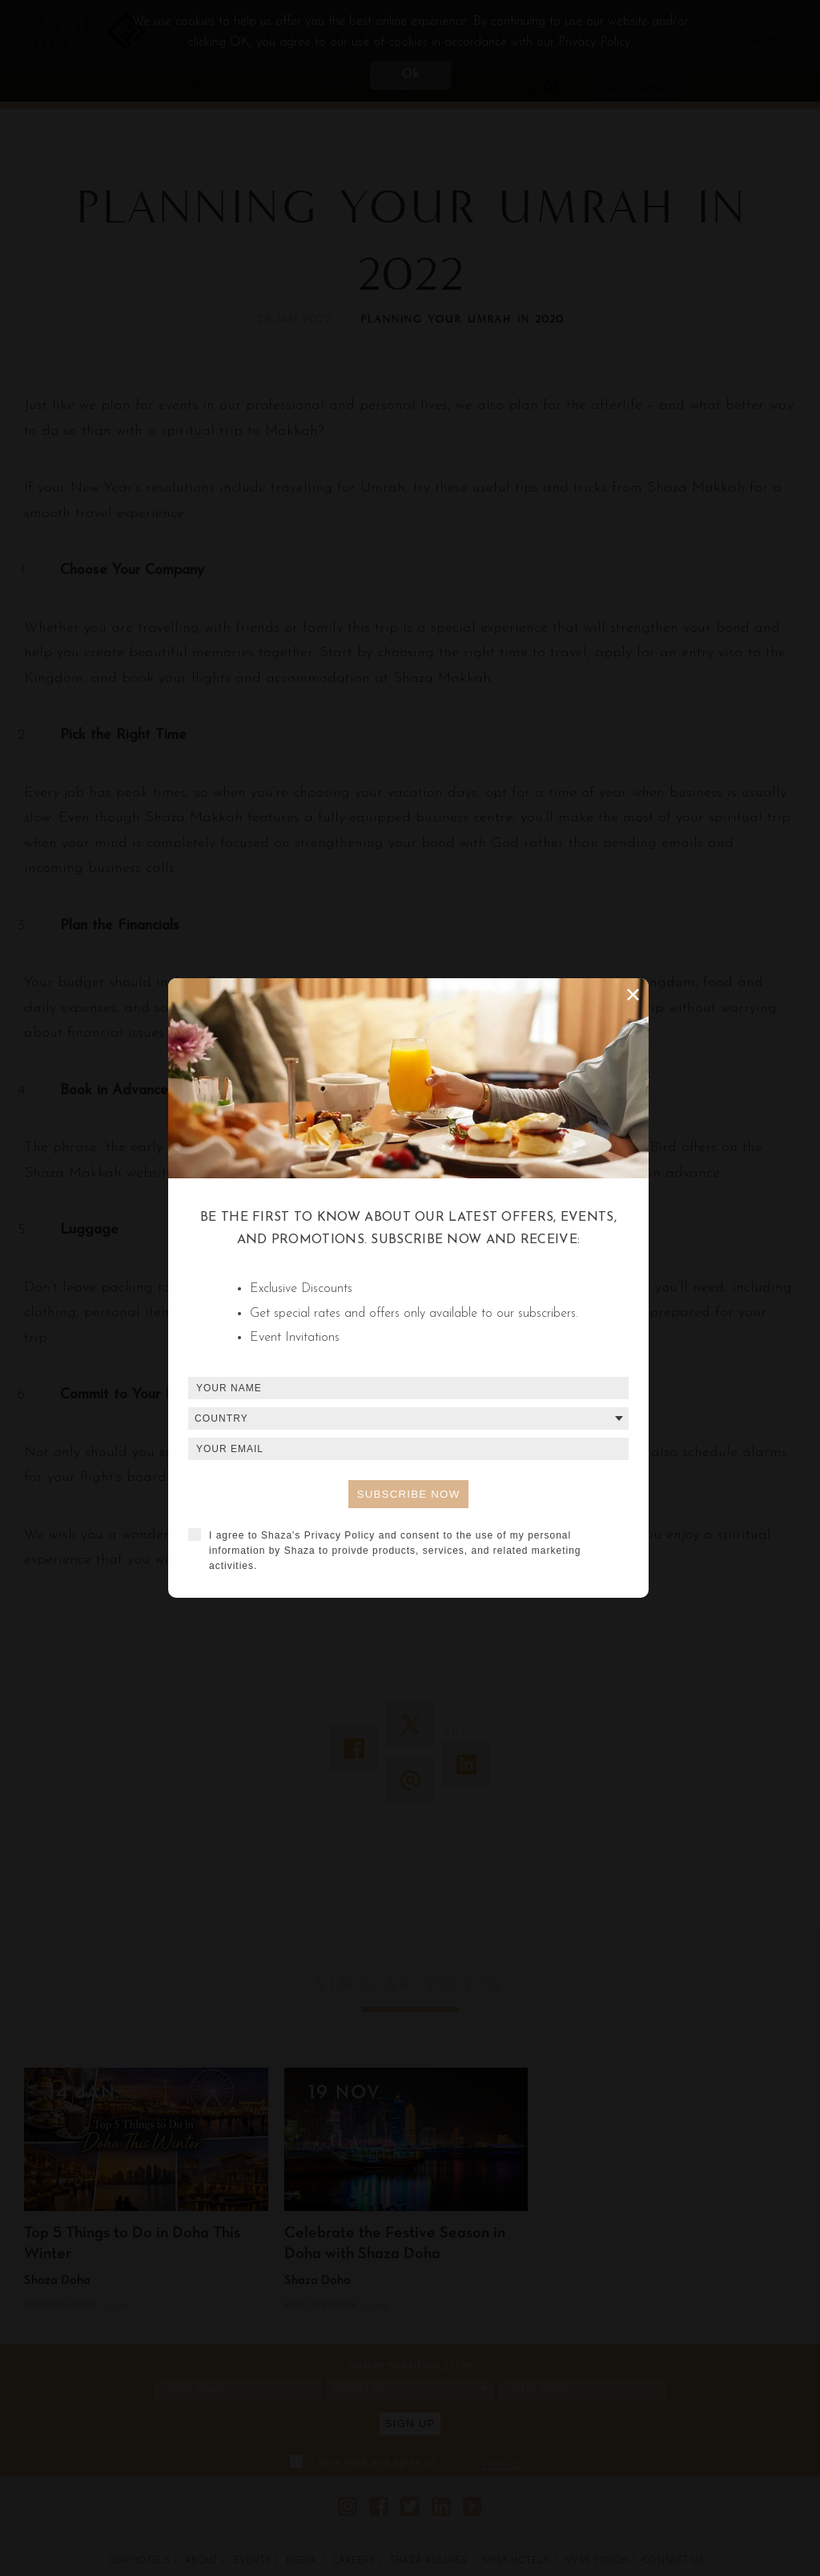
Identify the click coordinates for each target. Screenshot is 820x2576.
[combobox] (408, 1418)
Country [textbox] (221, 1418)
